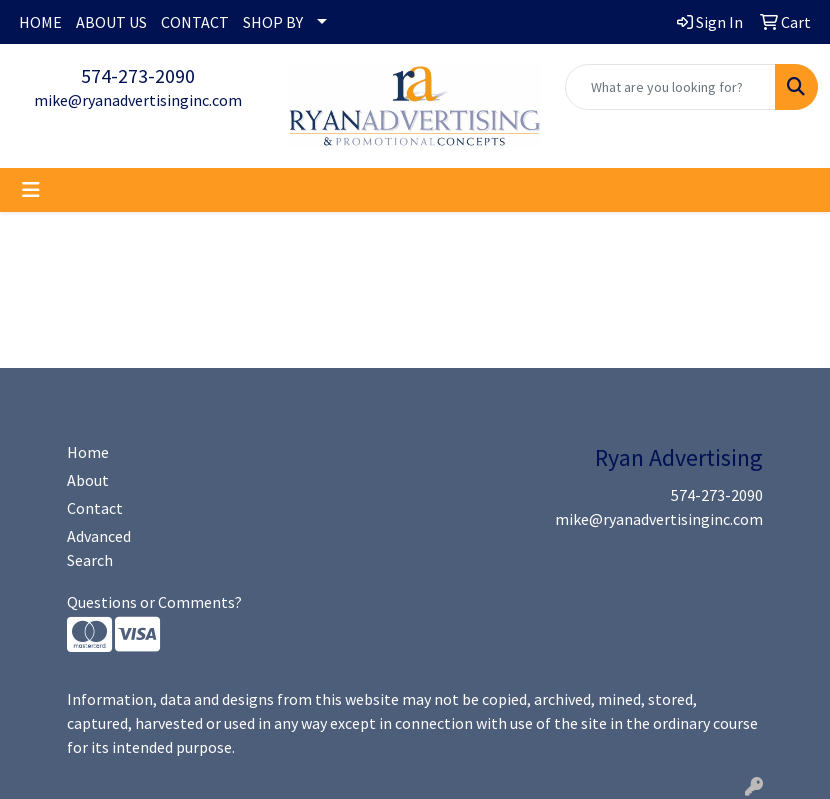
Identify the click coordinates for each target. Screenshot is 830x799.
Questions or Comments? (154, 602)
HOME (40, 22)
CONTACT (195, 22)
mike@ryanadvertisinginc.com (138, 100)
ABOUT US (111, 22)
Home (88, 452)
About (88, 480)
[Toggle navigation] (31, 190)
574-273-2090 (138, 75)
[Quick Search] (670, 87)
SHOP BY (273, 22)
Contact (95, 508)
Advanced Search (99, 548)
